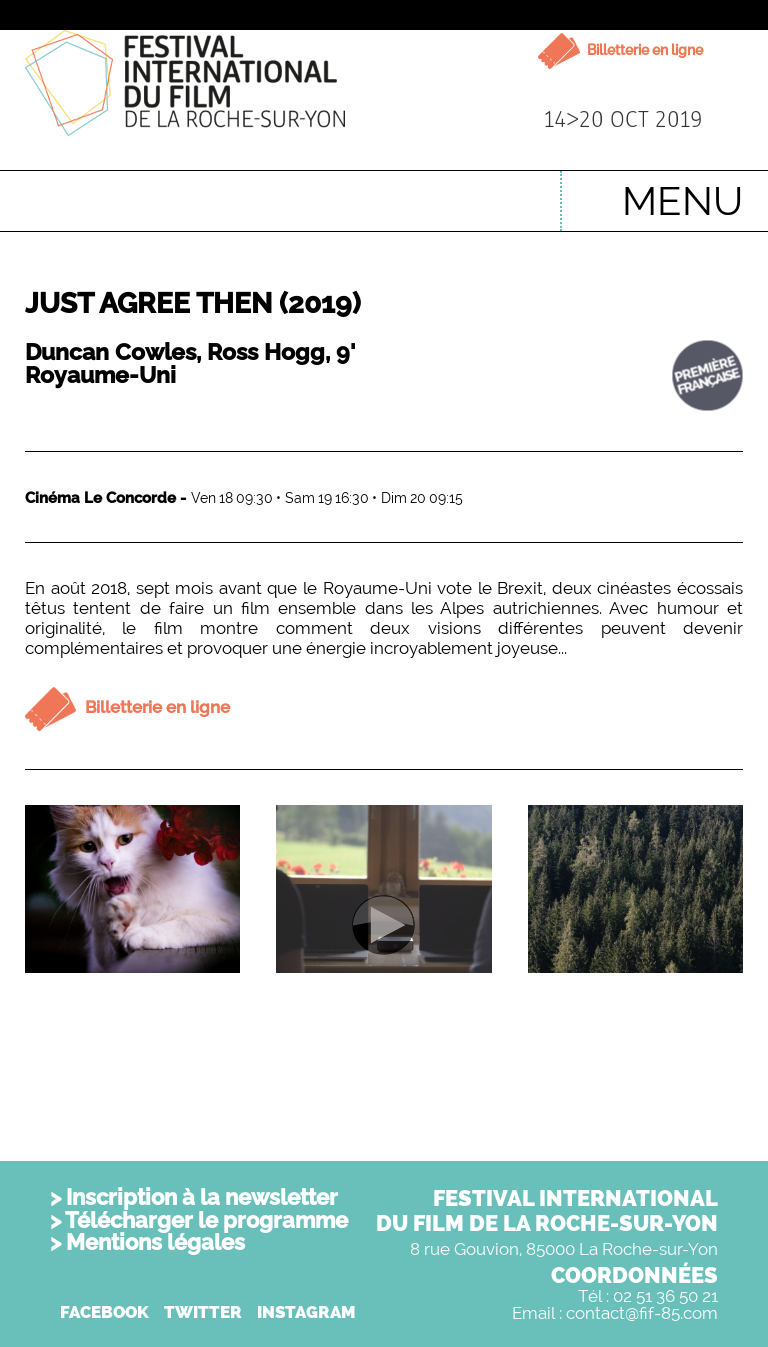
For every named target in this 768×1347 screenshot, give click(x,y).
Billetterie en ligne (643, 50)
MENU (682, 200)
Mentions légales (155, 1242)
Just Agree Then (193, 303)
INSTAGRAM (306, 1312)
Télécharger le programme (206, 1220)
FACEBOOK (104, 1312)
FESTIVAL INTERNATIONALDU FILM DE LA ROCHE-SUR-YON (547, 1210)
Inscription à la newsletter (202, 1197)
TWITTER (203, 1312)
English (514, 191)
